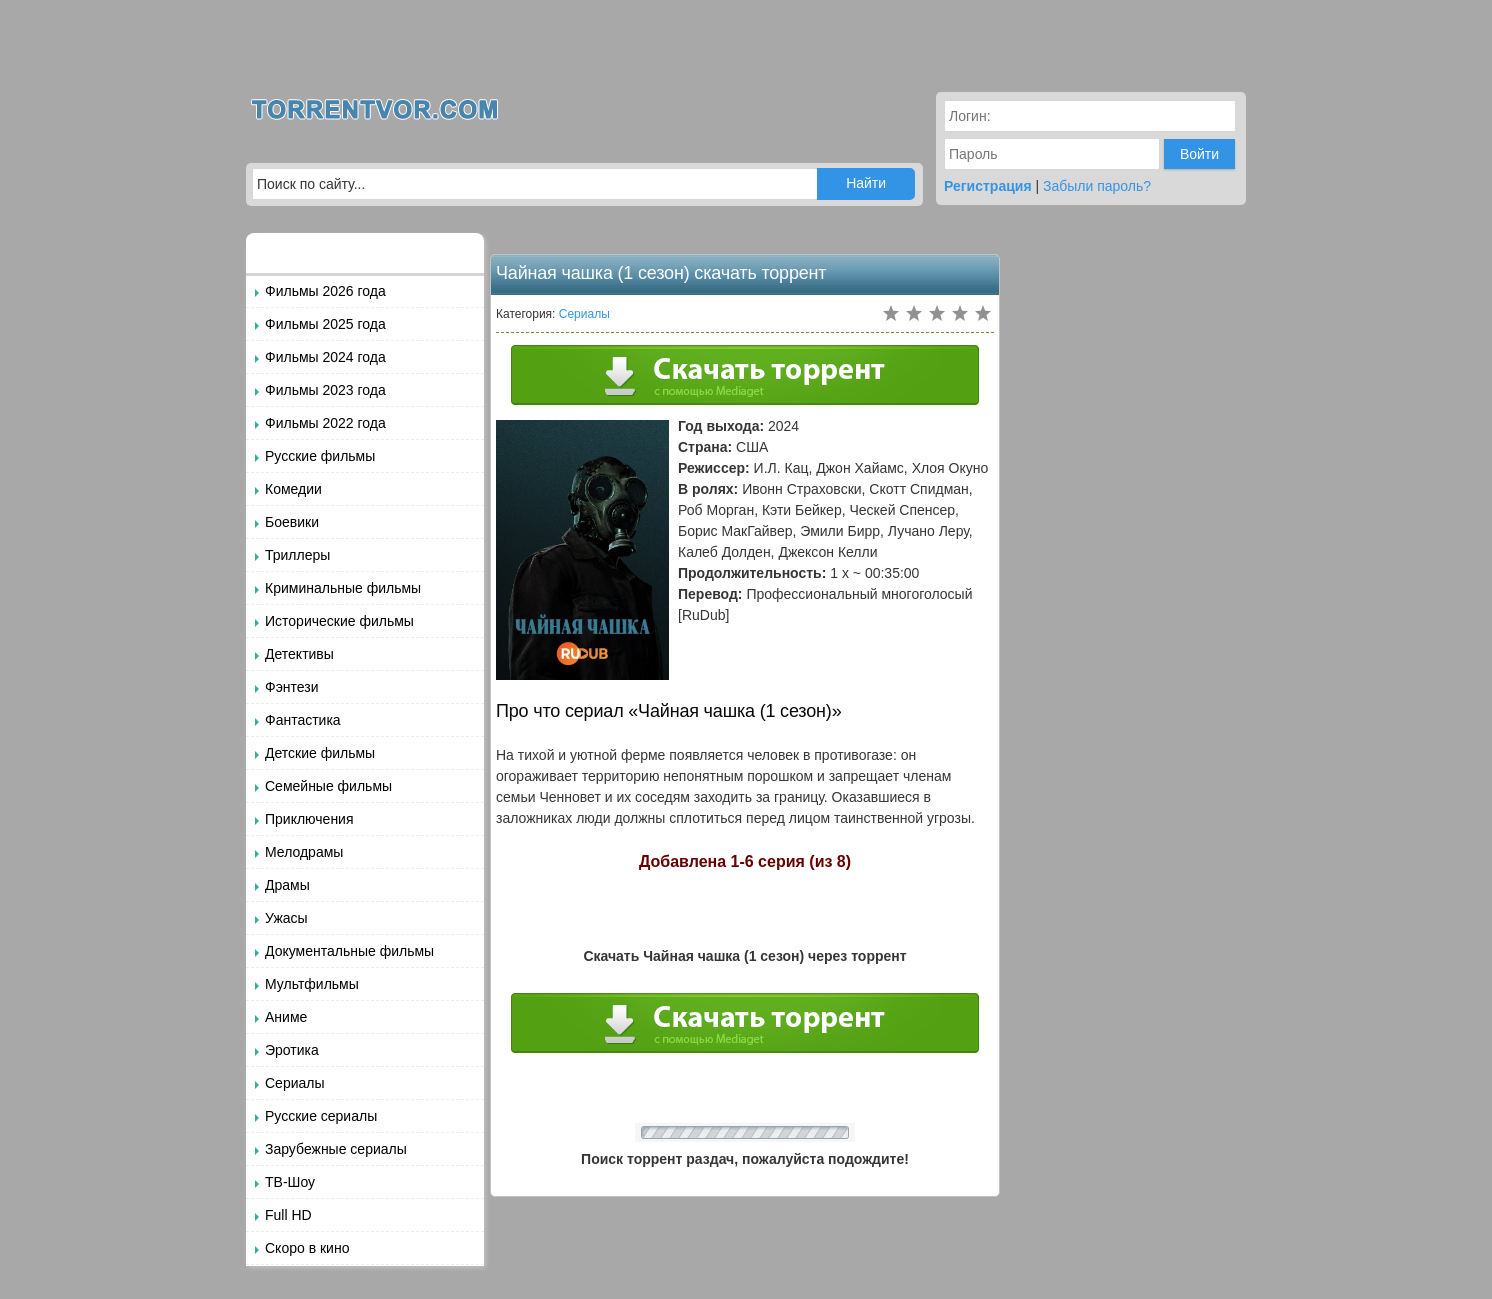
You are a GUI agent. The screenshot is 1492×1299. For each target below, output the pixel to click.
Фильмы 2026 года (325, 291)
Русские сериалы (321, 1116)
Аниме (286, 1017)
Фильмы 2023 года (325, 390)
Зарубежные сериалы (336, 1149)
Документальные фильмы (349, 951)
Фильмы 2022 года (325, 423)
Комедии (293, 489)
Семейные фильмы (328, 786)
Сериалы (295, 1083)
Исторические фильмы (339, 621)
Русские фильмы (320, 456)
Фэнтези (292, 687)
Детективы (299, 654)
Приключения (309, 819)
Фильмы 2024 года (325, 357)
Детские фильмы (320, 753)
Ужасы (286, 918)
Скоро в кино (307, 1248)
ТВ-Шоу (290, 1182)
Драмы (287, 885)
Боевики (292, 522)
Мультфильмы (312, 984)
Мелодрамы (304, 852)
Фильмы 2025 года (325, 324)
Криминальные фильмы (343, 588)
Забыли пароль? (1097, 186)
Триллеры (297, 555)
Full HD (288, 1215)
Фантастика (303, 720)
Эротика (292, 1050)
